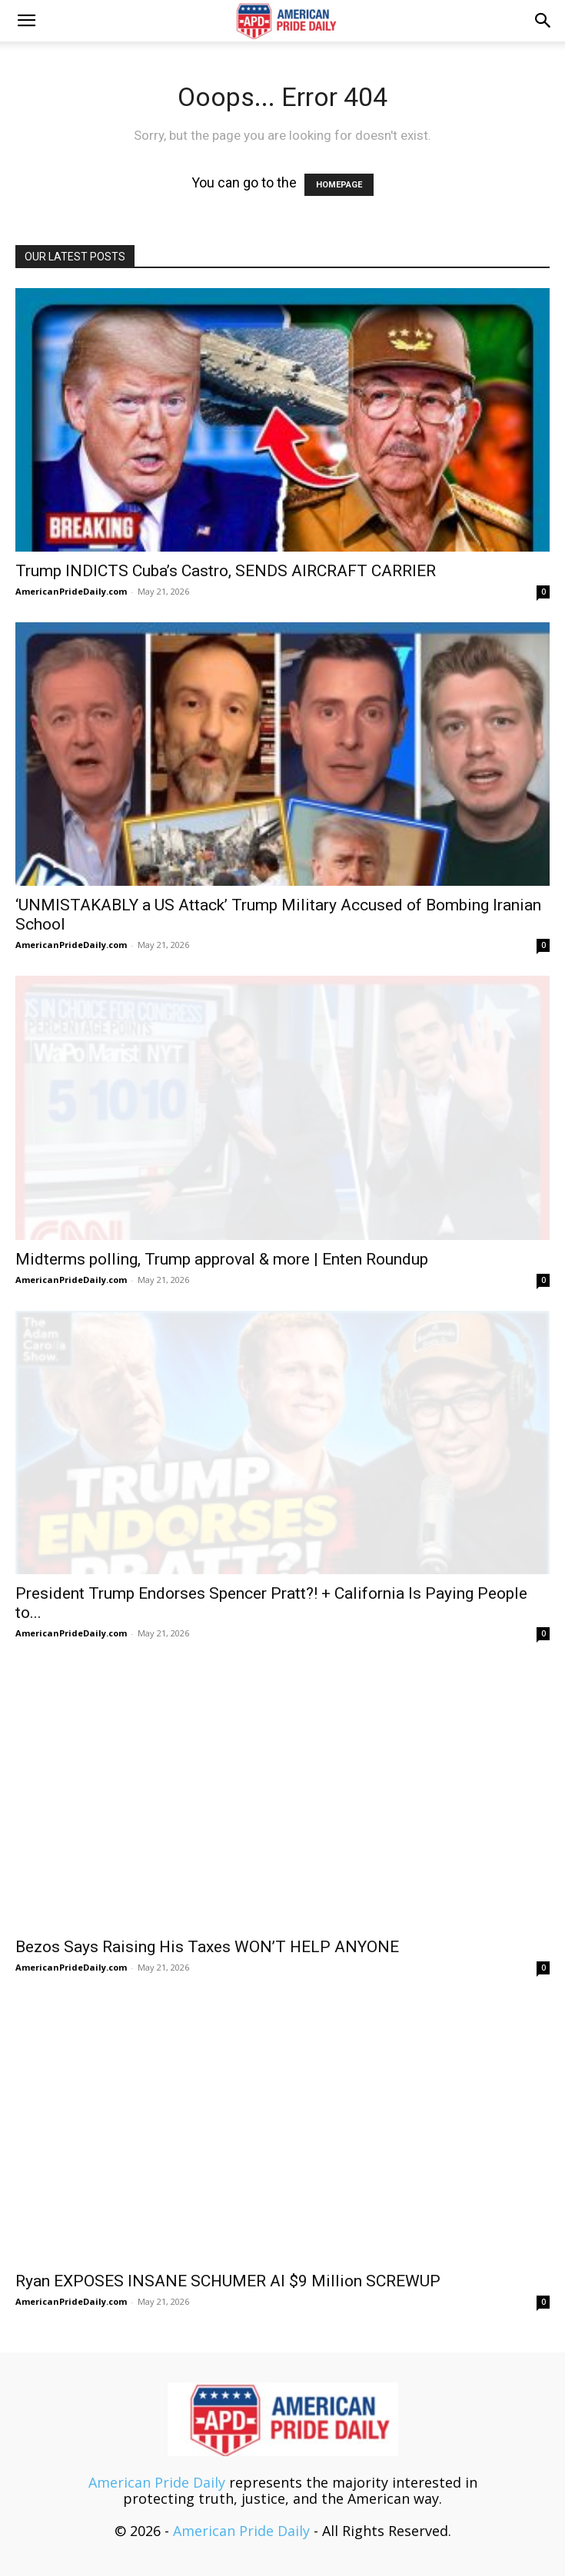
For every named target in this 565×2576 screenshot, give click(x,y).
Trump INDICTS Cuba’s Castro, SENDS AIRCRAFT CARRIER (225, 571)
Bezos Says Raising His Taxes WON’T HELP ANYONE (207, 1947)
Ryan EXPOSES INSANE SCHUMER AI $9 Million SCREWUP (227, 2281)
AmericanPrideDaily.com (71, 591)
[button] (26, 20)
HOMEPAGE (339, 185)
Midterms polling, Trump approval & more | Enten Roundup (221, 1259)
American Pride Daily (156, 2482)
